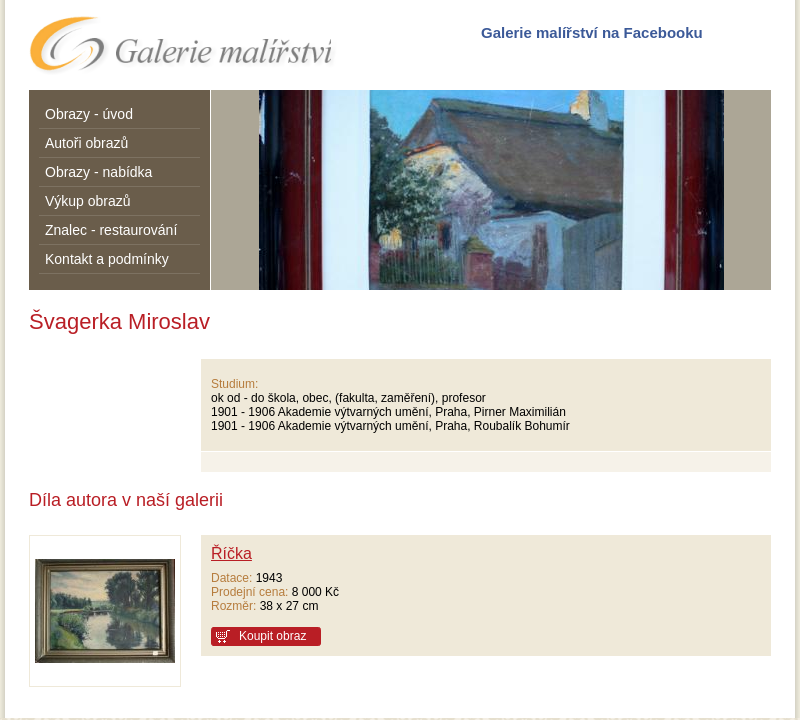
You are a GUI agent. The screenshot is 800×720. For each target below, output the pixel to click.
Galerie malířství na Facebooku (592, 32)
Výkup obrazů (88, 201)
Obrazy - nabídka (98, 172)
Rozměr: (233, 606)
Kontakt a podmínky (107, 259)
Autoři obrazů (86, 143)
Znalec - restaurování (111, 230)
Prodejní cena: (249, 592)
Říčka (231, 553)
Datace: (231, 578)
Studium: (234, 384)
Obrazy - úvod (89, 114)
